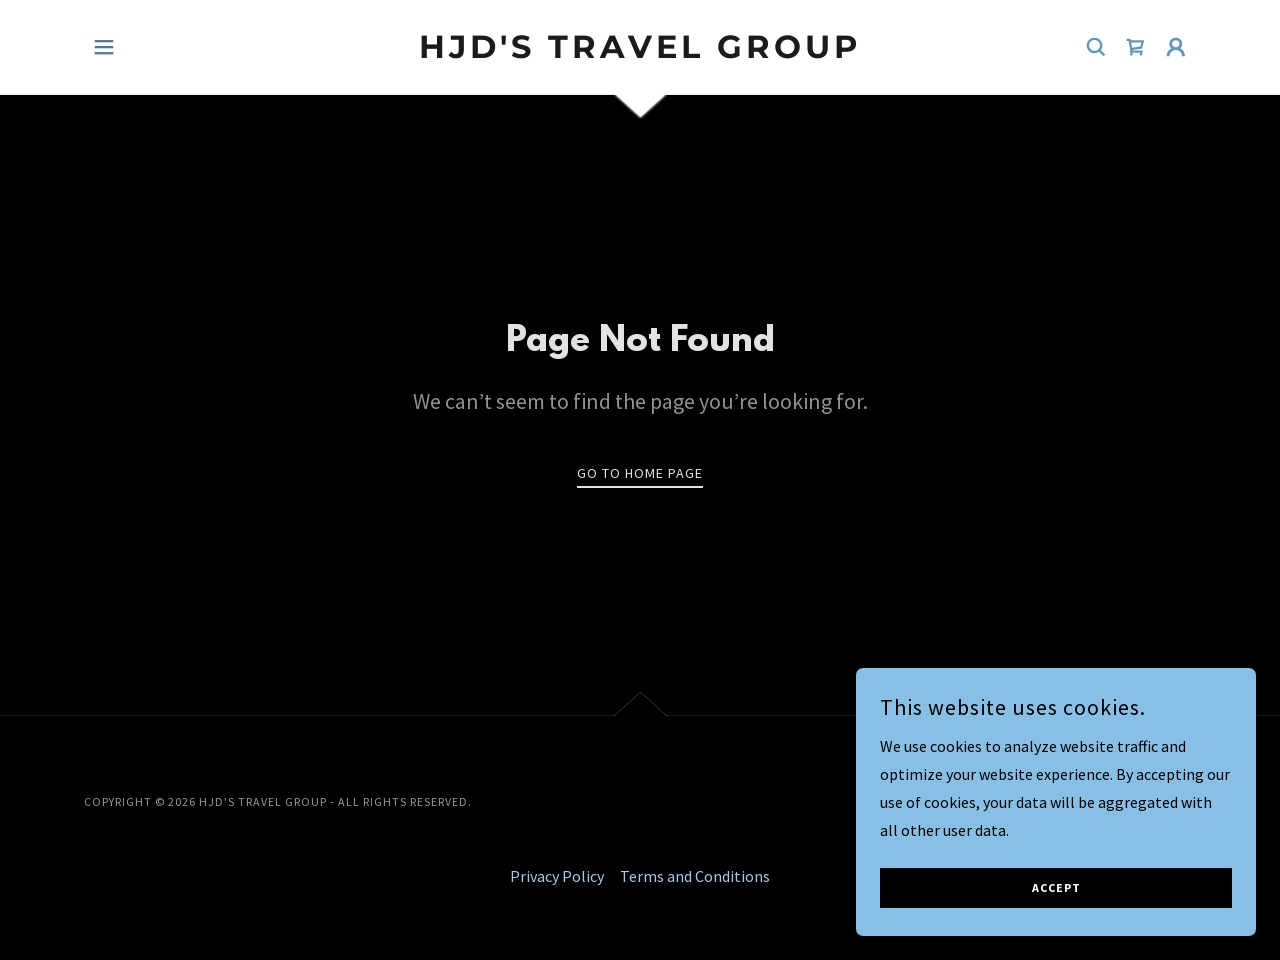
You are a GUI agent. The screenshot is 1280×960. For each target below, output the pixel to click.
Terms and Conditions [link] (695, 876)
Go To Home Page (640, 473)
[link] (640, 52)
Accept (1056, 929)
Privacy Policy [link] (557, 876)
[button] (104, 47)
